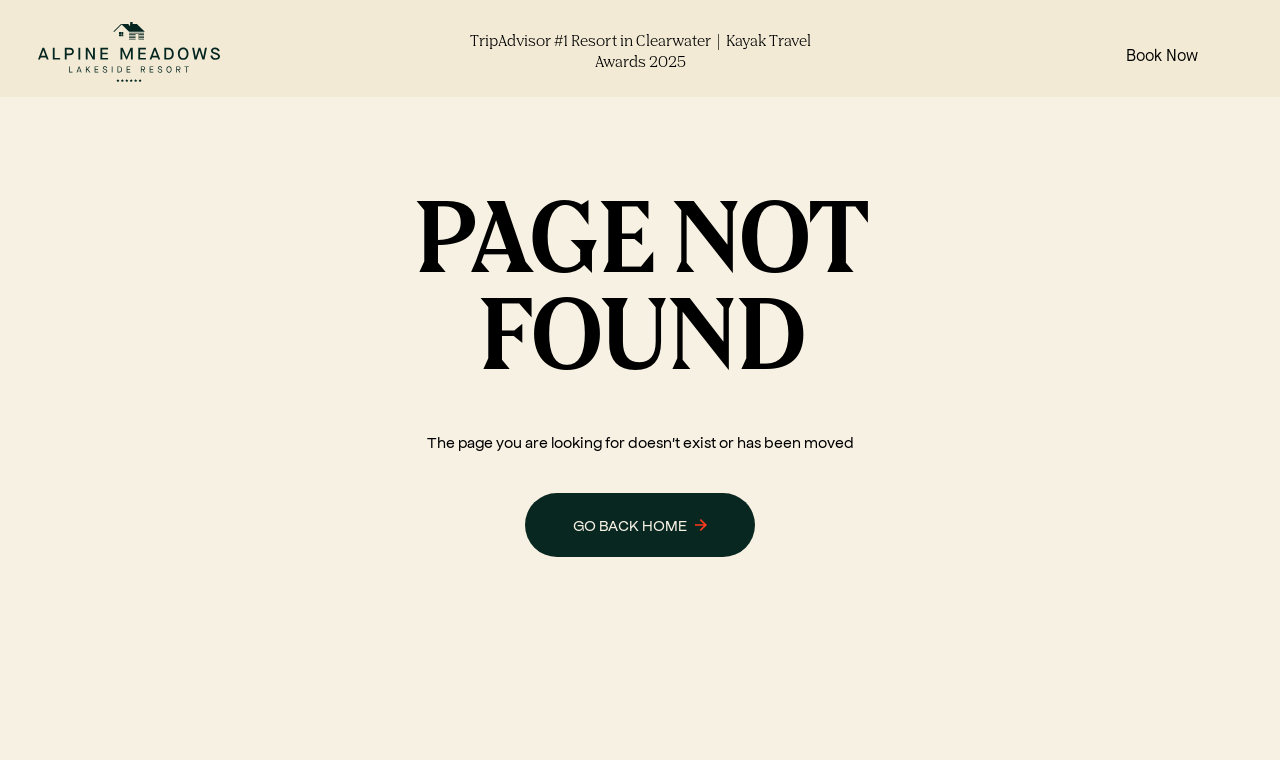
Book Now (1162, 57)
